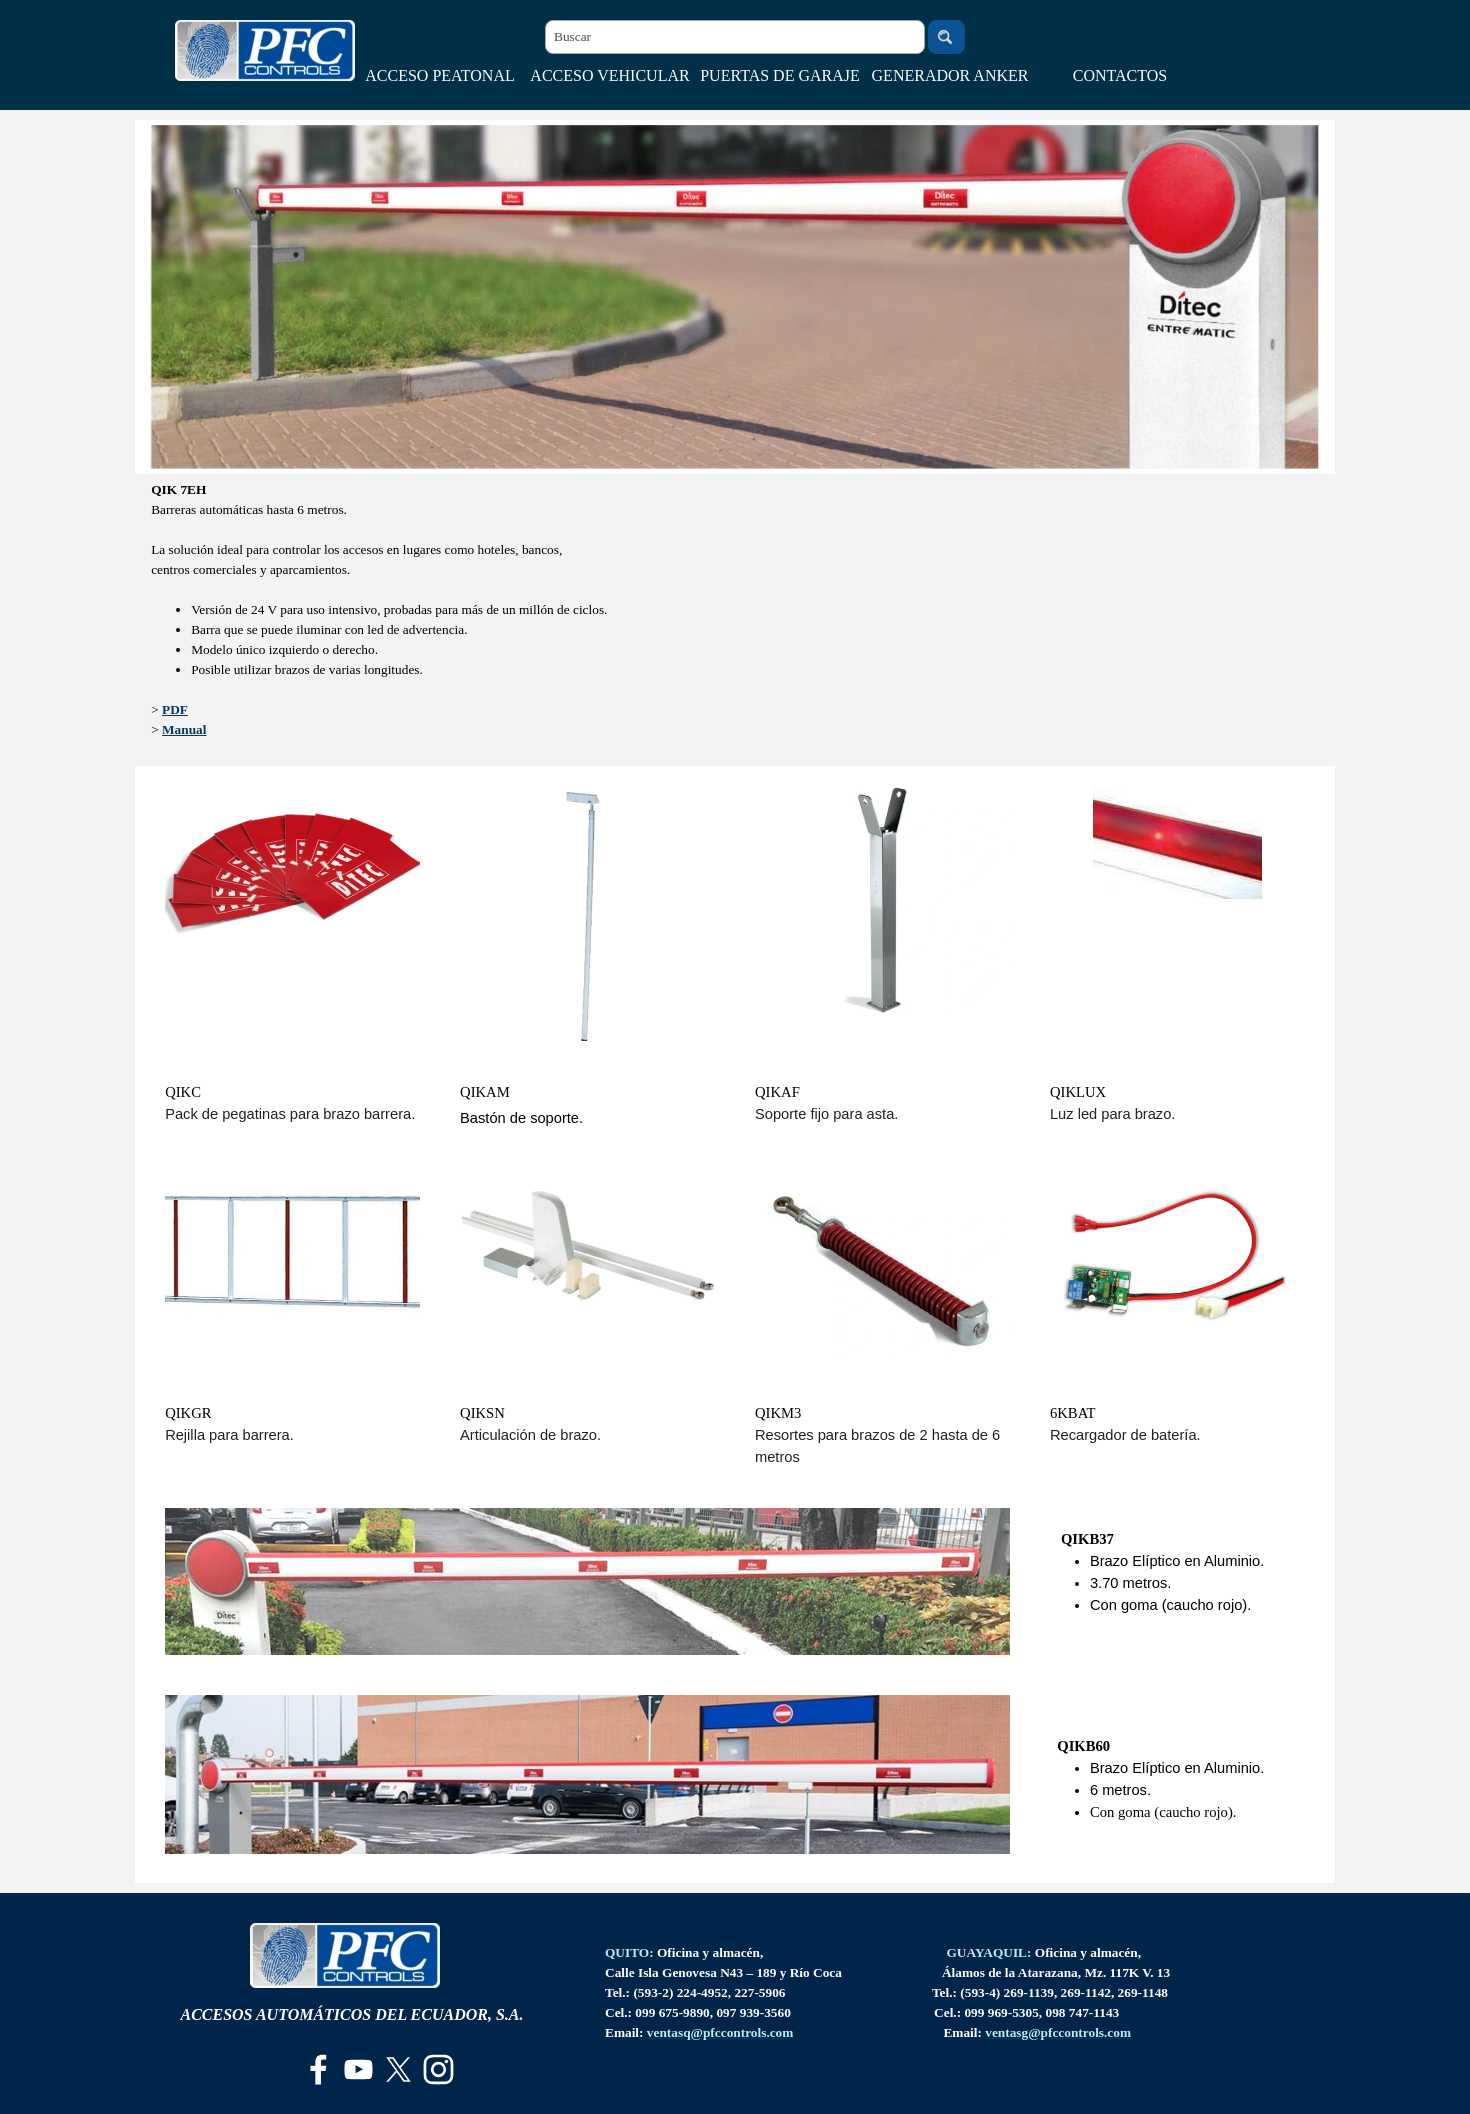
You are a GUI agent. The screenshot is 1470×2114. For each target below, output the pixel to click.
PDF (175, 709)
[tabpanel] (735, 620)
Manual (184, 729)
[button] (720, 2032)
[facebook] (318, 2069)
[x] (398, 2069)
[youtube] (358, 2069)
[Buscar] (735, 37)
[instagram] (438, 2069)
